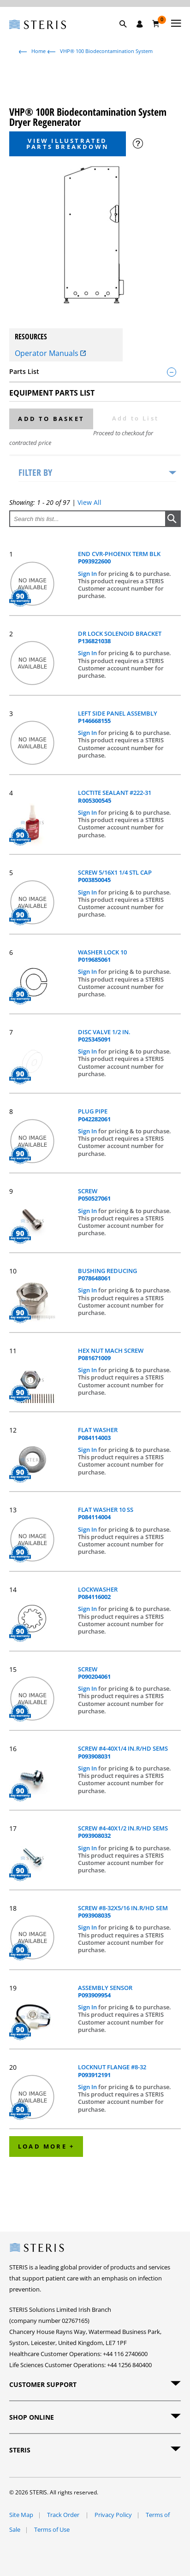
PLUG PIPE (94, 1115)
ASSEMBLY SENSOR (105, 1991)
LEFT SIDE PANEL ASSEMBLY (117, 717)
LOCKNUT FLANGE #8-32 (112, 2071)
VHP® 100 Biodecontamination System (106, 50)
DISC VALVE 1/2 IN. (104, 1035)
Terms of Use (52, 2529)
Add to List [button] (135, 418)
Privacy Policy (113, 2515)
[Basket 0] (156, 23)
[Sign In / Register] (140, 24)
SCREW (94, 1194)
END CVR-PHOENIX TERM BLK (119, 557)
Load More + (46, 2146)
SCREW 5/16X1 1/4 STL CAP (115, 876)
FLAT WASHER (98, 1433)
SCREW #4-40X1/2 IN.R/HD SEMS (123, 1832)
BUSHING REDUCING (107, 1274)
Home (38, 50)
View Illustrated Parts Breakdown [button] (67, 143)
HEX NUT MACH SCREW (110, 1354)
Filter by (35, 472)
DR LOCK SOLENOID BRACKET (119, 637)
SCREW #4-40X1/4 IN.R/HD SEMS (123, 1752)
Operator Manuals (50, 353)
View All (89, 502)
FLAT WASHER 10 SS (105, 1513)
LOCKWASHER (98, 1593)
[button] (127, 34)
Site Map (21, 2515)
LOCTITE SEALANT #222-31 (114, 796)
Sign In (88, 573)
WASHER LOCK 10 (102, 956)
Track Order (64, 2515)
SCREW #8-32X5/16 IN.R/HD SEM (123, 1911)
